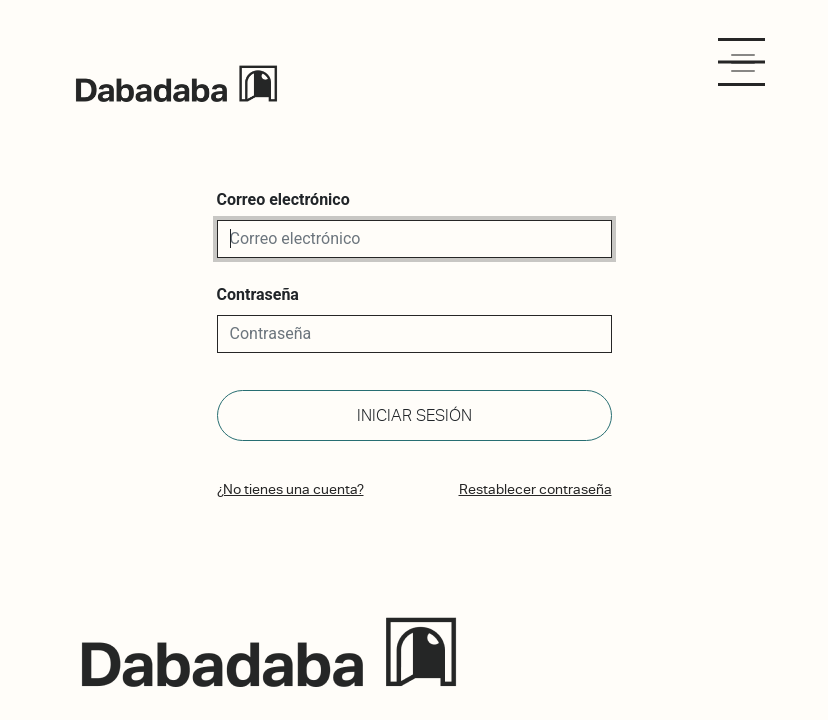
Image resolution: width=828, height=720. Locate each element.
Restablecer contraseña (535, 489)
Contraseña (258, 294)
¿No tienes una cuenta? (290, 489)
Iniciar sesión (414, 415)
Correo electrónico (283, 199)
